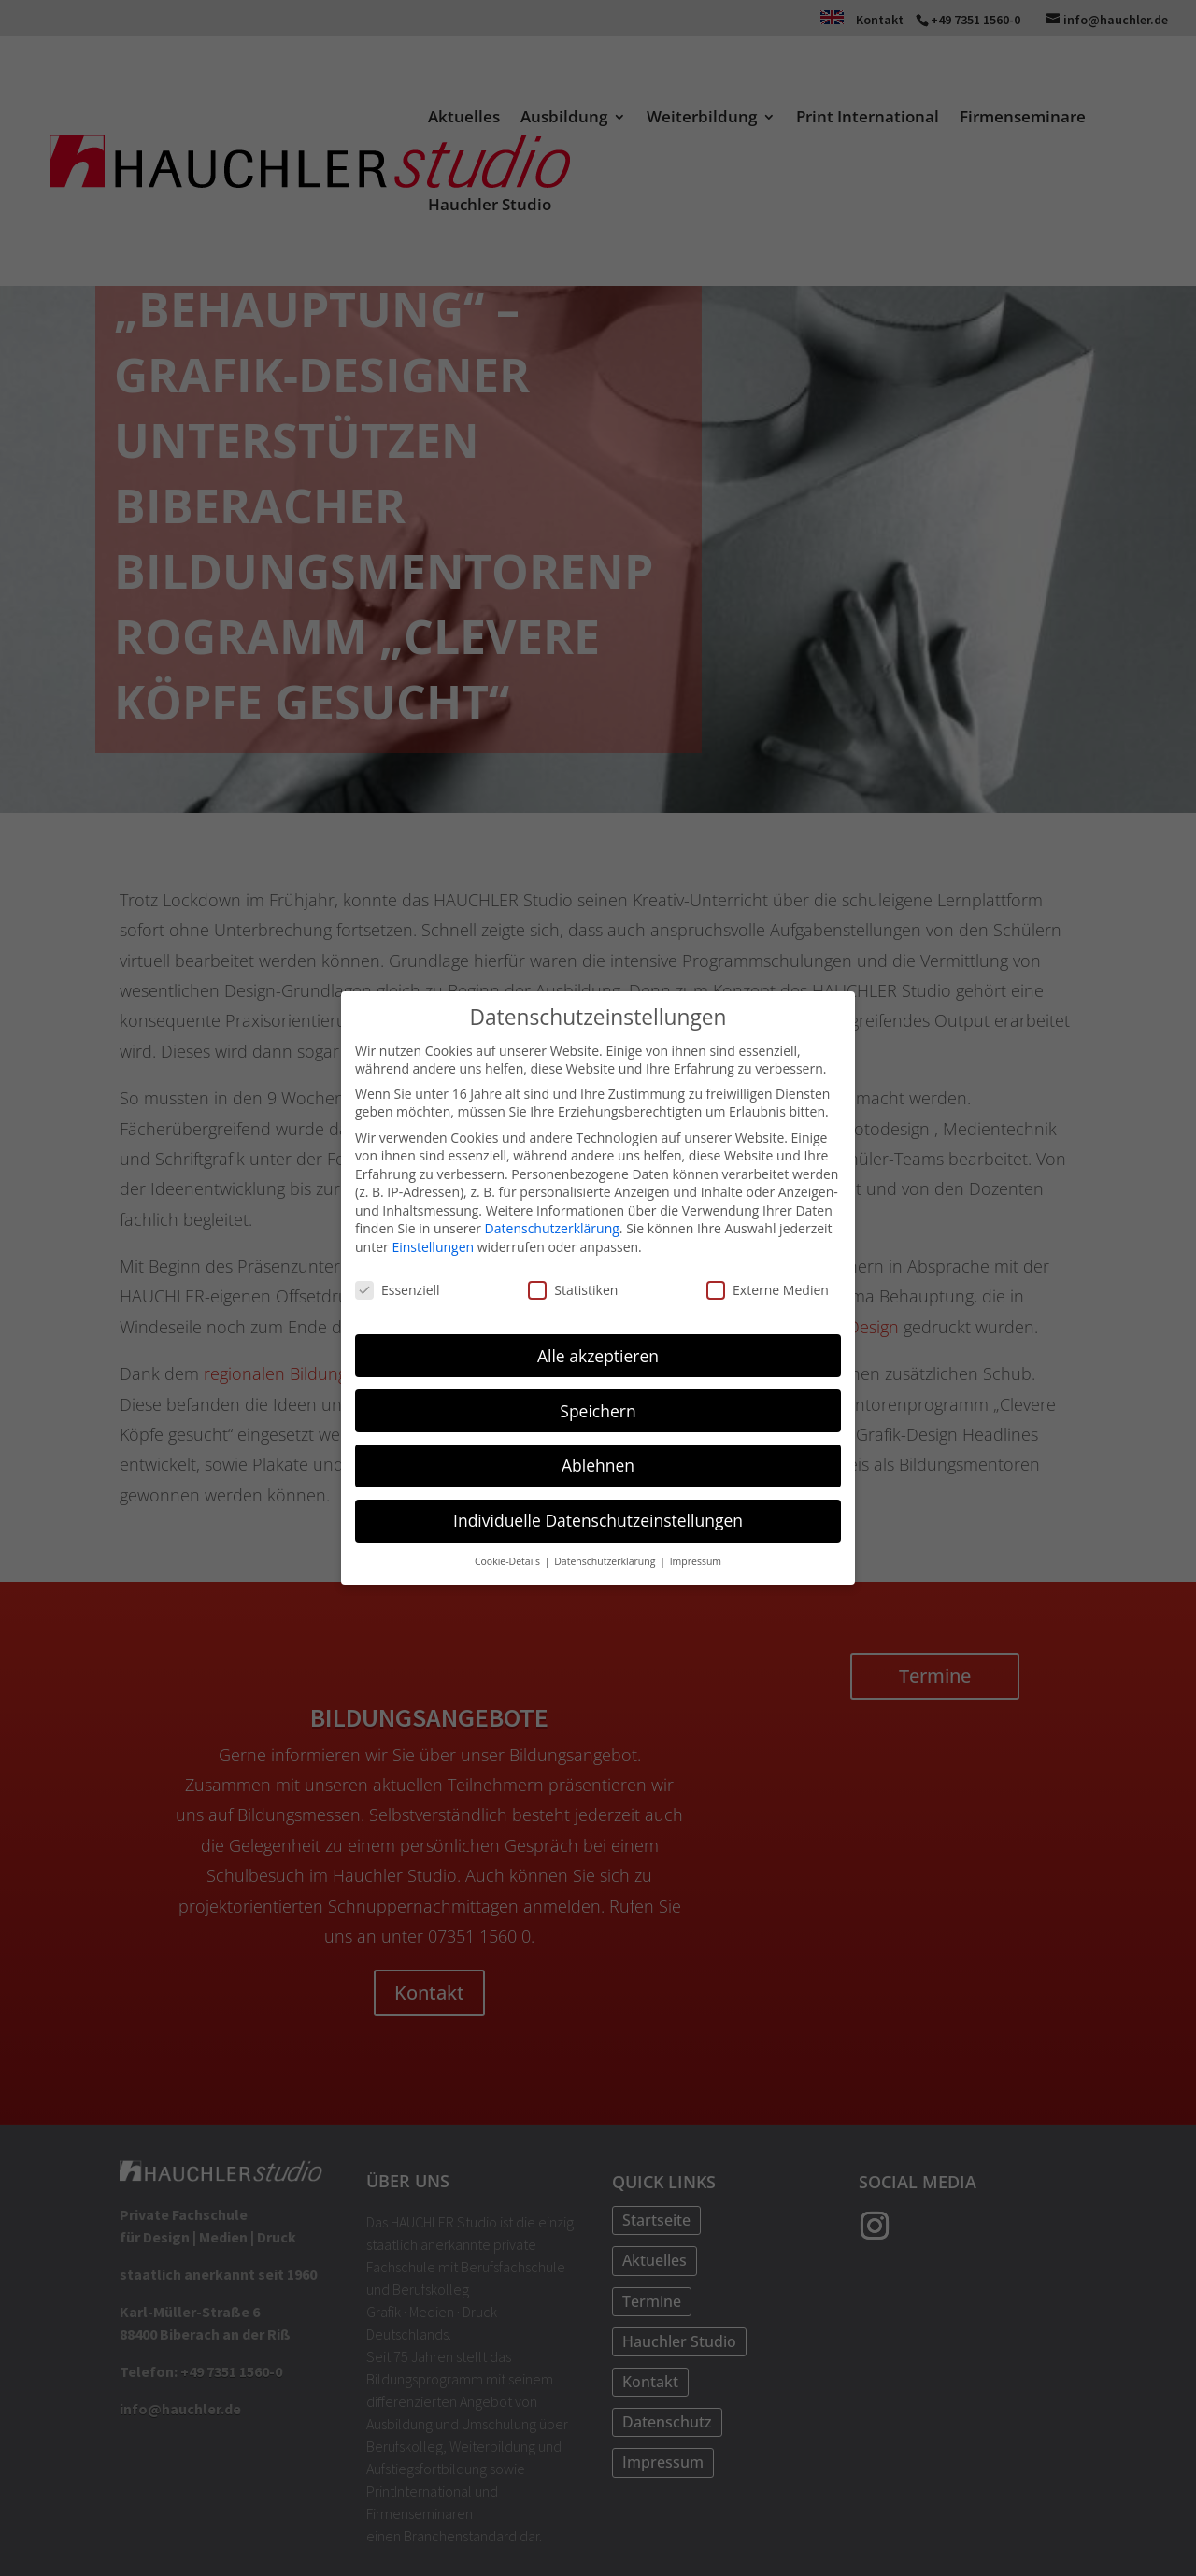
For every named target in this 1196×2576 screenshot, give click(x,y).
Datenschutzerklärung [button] (606, 1559)
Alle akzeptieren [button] (598, 1353)
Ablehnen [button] (598, 1463)
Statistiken (573, 1287)
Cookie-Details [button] (509, 1559)
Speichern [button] (597, 1408)
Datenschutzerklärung (552, 1226)
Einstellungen (433, 1245)
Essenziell (397, 1287)
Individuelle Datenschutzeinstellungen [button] (598, 1518)
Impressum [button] (695, 1559)
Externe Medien (767, 1287)
